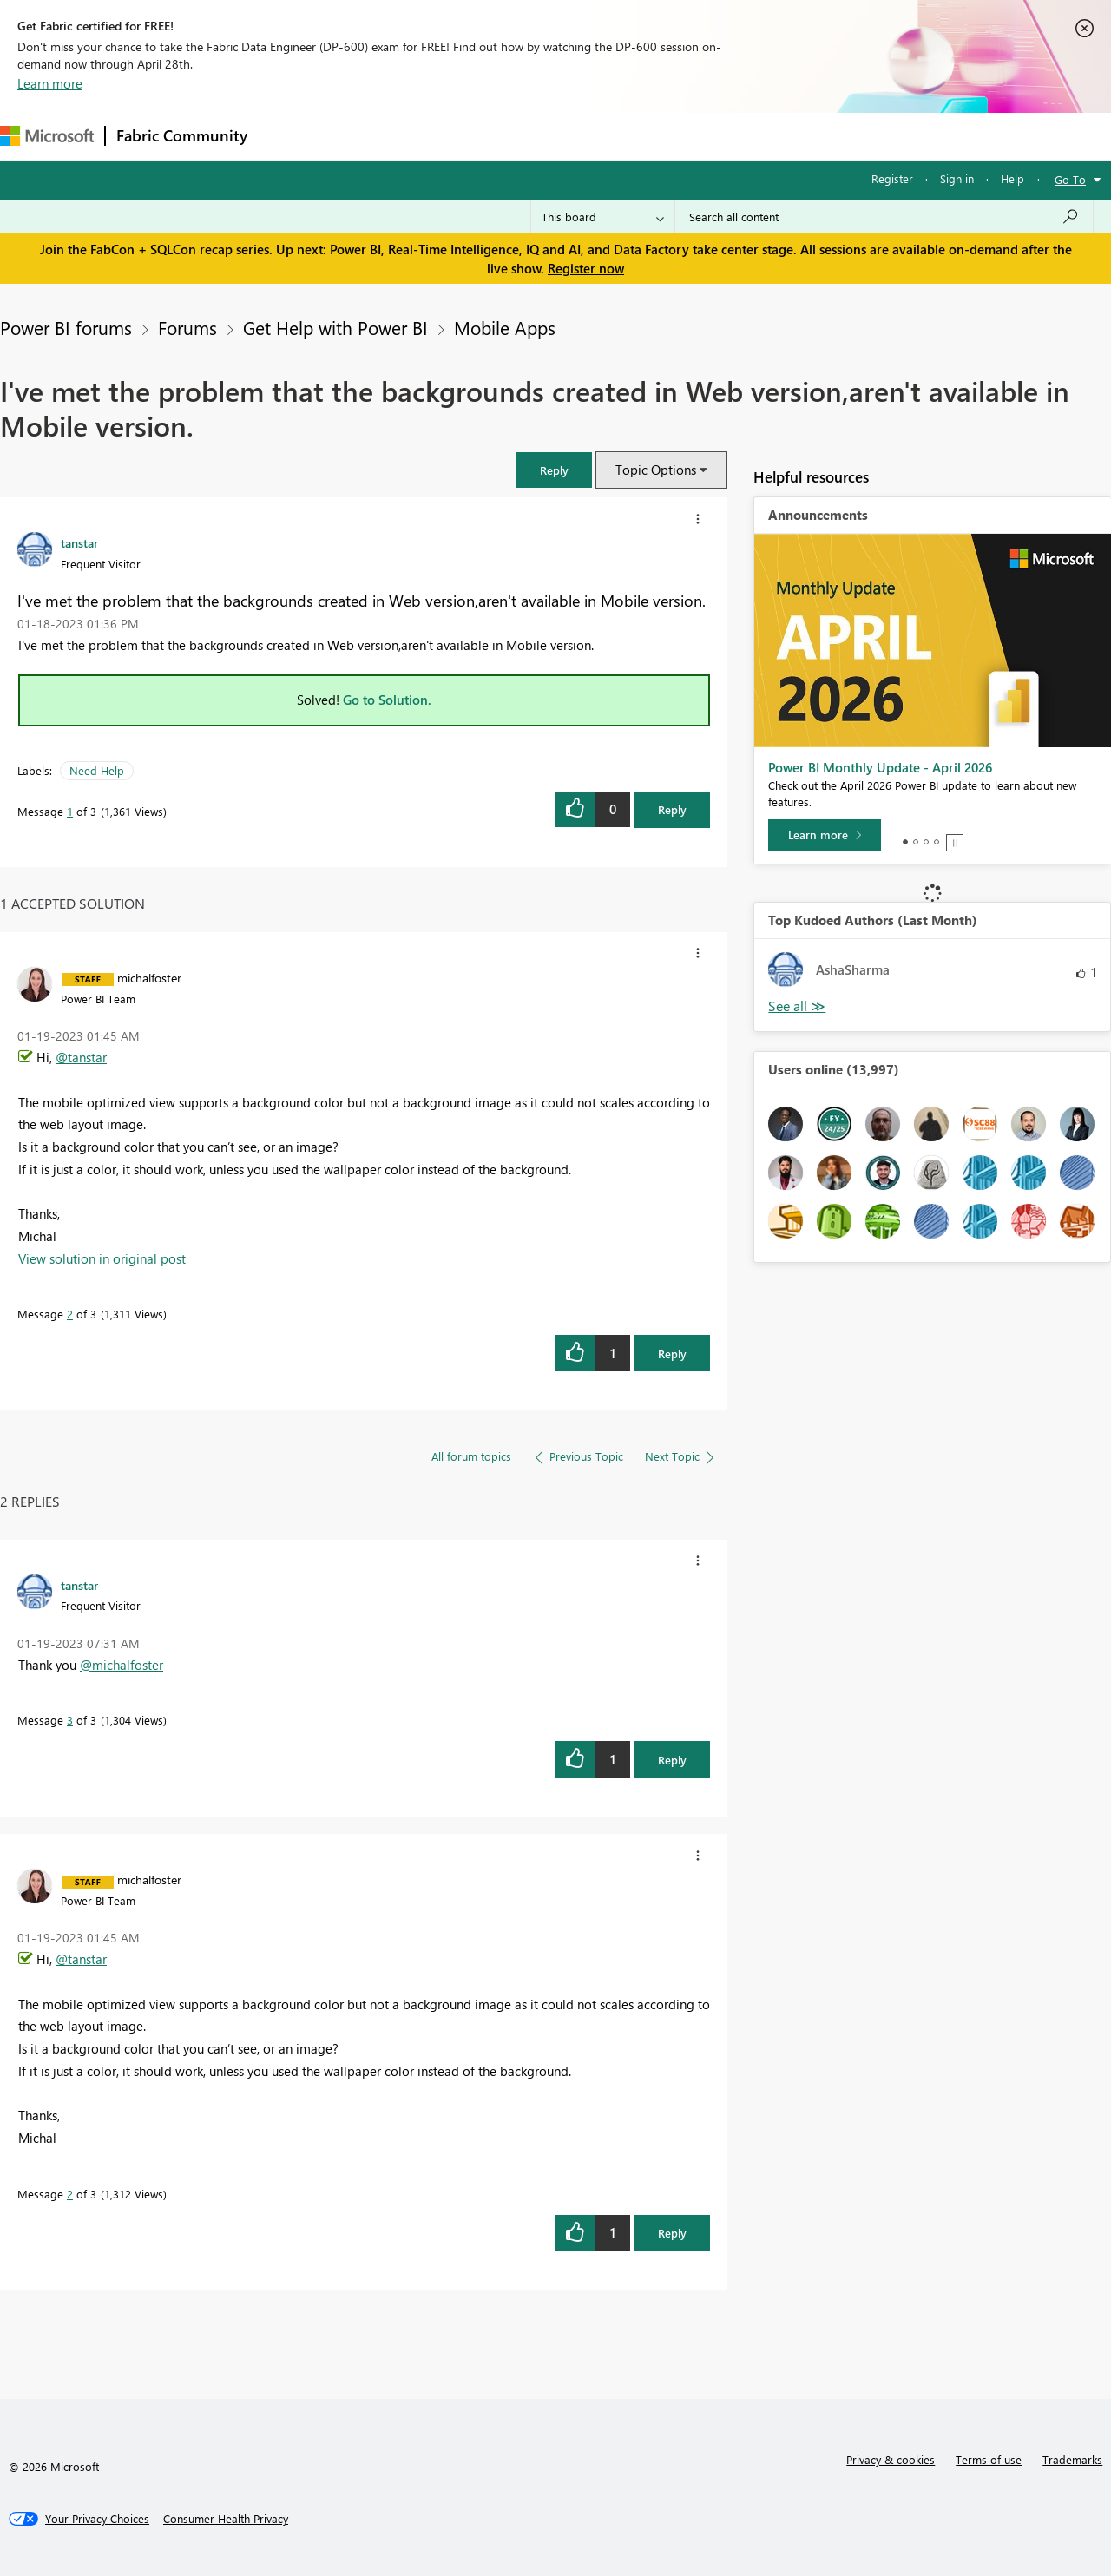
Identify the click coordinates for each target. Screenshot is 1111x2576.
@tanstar (81, 1057)
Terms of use (989, 2459)
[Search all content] (884, 216)
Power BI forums (66, 327)
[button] (554, 470)
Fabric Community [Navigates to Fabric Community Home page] (181, 135)
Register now (586, 268)
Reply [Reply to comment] (672, 1353)
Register (892, 178)
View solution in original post (102, 1258)
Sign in (957, 178)
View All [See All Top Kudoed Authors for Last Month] (796, 1006)
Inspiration (363, 135)
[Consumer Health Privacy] (225, 2518)
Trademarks (1072, 2459)
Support (729, 135)
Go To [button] (1070, 179)
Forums (287, 135)
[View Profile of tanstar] (79, 542)
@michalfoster (121, 1664)
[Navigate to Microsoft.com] (47, 136)
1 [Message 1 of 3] (70, 811)
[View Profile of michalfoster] (149, 977)
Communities (511, 135)
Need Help (96, 770)
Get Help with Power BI (335, 327)
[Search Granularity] (602, 216)
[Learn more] (824, 835)
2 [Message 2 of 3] (70, 1313)
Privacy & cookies (890, 2459)
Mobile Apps (505, 327)
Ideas (434, 135)
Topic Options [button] (655, 469)
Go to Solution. (387, 699)
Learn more (49, 83)
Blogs (589, 135)
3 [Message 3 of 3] (70, 1719)
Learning (656, 135)
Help (1012, 178)
